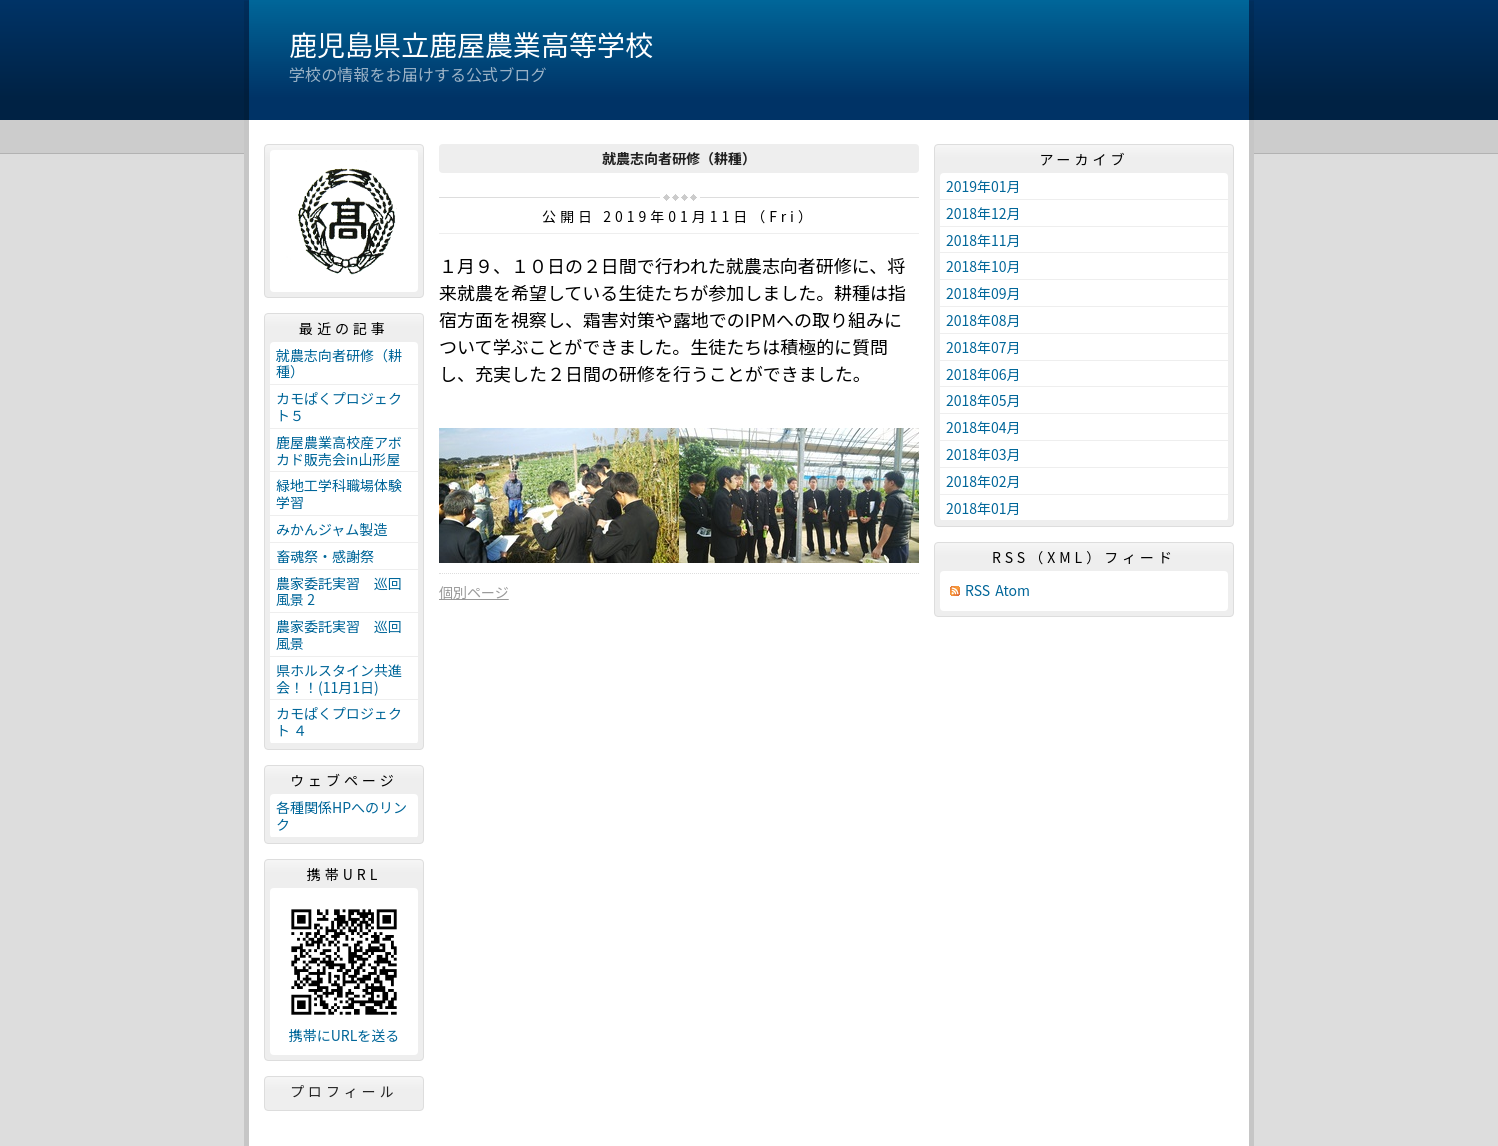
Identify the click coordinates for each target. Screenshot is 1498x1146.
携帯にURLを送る (344, 1035)
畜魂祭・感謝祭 (325, 556)
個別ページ (474, 592)
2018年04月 (983, 427)
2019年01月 (983, 186)
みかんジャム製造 (331, 529)
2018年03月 (983, 454)
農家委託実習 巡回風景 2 (339, 591)
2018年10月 (983, 266)
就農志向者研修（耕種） (339, 363)
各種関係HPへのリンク (341, 815)
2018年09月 (983, 293)
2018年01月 (983, 508)
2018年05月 (983, 400)
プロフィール (344, 1091)
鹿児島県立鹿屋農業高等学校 (471, 44)
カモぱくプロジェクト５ (339, 406)
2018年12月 (983, 213)
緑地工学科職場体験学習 (339, 493)
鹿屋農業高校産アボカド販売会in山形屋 (339, 450)
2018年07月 (983, 347)
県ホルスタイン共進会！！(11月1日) (339, 678)
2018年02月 (983, 481)
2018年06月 (983, 374)
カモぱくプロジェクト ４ (339, 721)
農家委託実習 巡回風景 (339, 634)
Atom (1012, 590)
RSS (977, 590)
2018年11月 (983, 240)
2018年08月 (983, 320)
